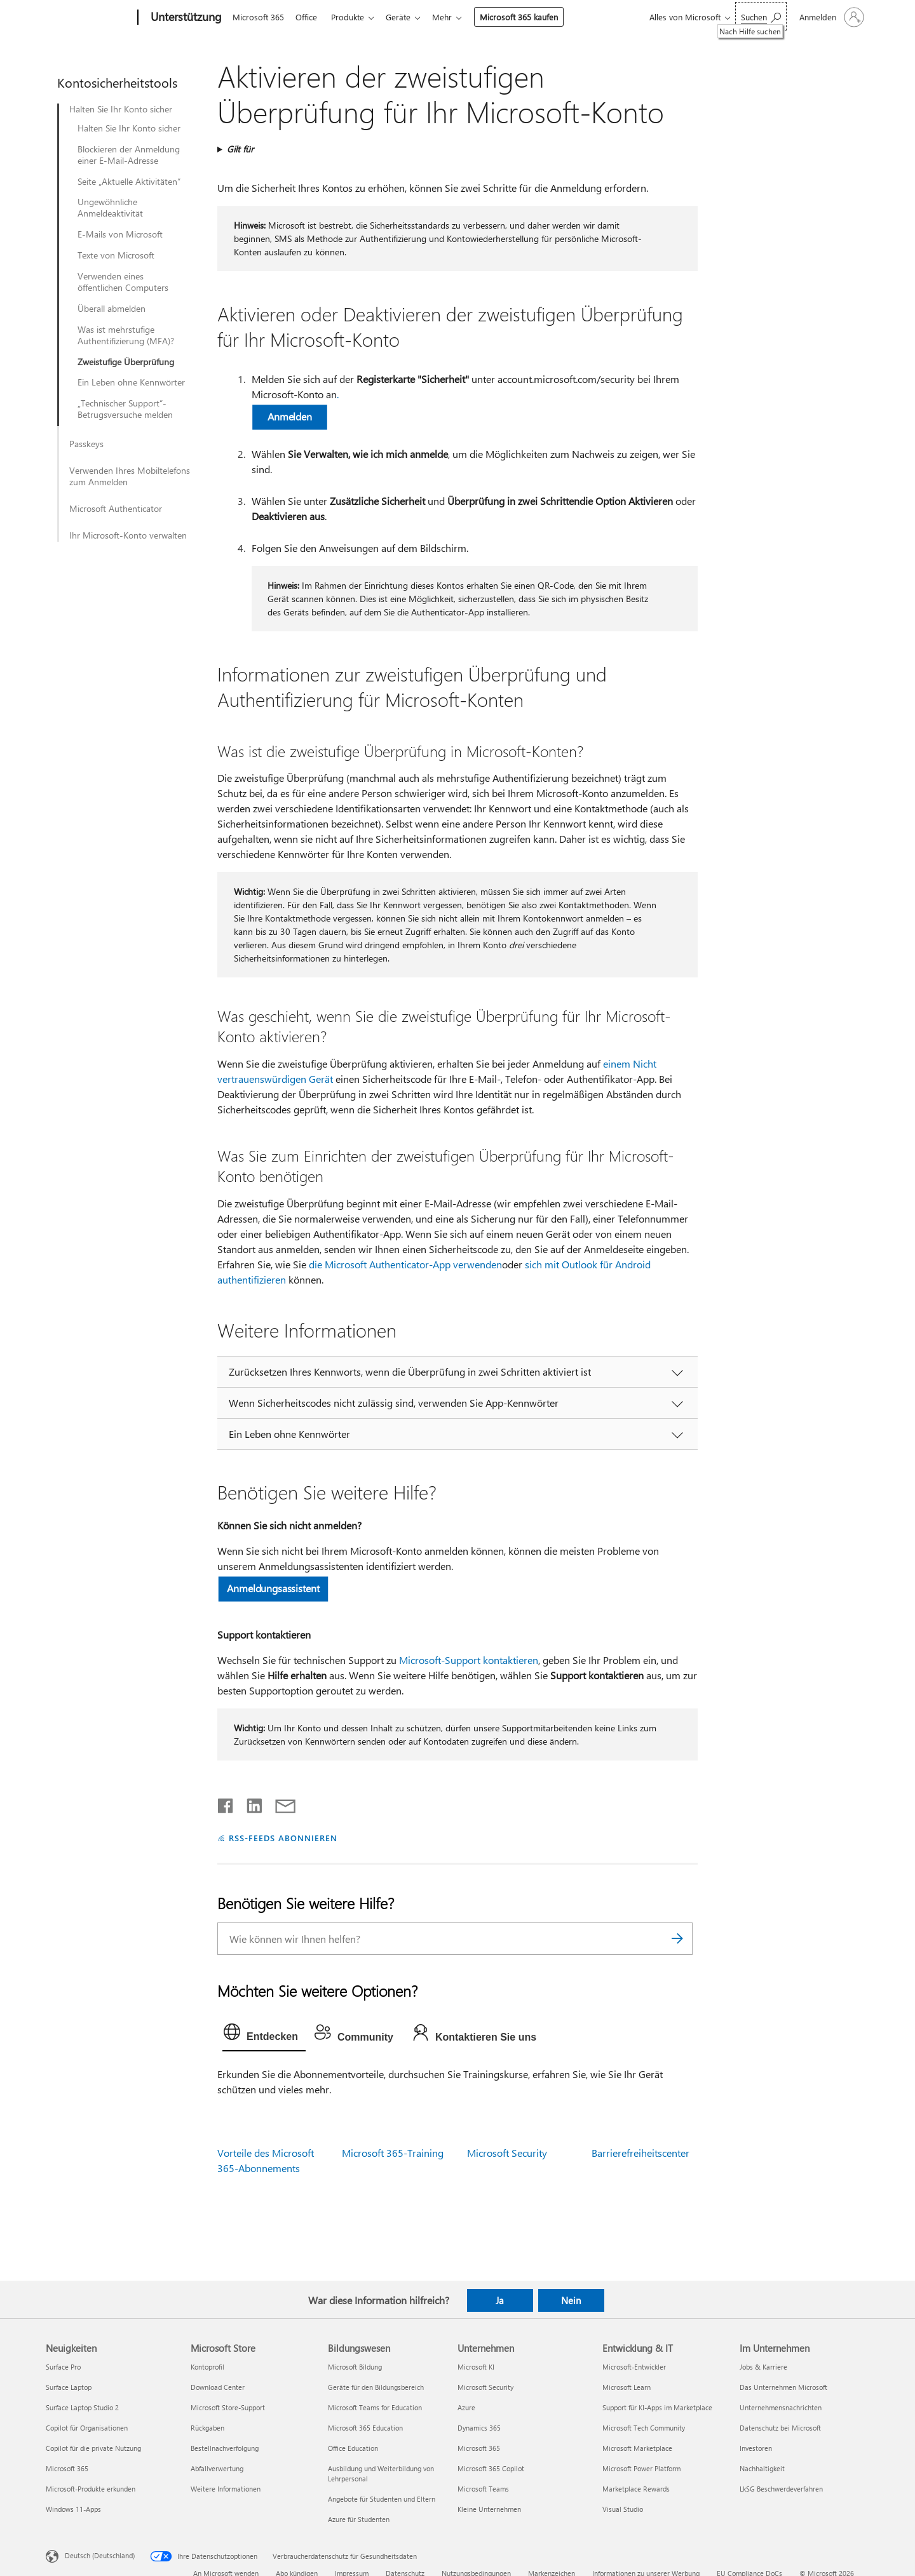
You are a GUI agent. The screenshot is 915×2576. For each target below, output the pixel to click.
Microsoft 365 (258, 16)
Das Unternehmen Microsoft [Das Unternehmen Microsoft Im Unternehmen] (783, 2387)
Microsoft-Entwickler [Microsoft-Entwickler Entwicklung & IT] (634, 2366)
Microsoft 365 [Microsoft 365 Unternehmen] (479, 2448)
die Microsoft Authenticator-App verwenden (405, 1264)
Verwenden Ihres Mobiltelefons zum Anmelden (129, 476)
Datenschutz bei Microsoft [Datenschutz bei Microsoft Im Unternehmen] (780, 2427)
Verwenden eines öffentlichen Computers (123, 282)
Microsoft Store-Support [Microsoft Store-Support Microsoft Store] (228, 2407)
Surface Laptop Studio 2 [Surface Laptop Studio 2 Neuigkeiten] (82, 2407)
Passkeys (86, 444)
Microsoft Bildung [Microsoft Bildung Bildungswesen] (355, 2366)
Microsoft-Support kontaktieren (468, 1660)
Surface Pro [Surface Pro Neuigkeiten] (63, 2366)
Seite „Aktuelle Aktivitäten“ (129, 181)
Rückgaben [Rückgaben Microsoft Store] (207, 2427)
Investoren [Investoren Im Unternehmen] (756, 2448)
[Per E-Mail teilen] (279, 1803)
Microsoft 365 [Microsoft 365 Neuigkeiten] (67, 2468)
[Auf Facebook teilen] (226, 1803)
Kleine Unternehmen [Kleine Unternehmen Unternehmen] (489, 2509)
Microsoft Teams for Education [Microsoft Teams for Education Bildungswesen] (375, 2407)
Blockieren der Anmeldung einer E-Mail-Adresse (129, 155)
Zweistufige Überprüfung (126, 362)
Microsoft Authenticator (115, 508)
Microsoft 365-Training (393, 2152)
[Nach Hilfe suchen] (761, 16)
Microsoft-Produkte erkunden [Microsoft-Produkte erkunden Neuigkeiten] (90, 2488)
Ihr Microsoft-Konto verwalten (128, 535)
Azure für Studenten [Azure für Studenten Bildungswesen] (359, 2519)
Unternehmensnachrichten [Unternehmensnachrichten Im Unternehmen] (781, 2407)
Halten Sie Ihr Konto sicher (120, 109)
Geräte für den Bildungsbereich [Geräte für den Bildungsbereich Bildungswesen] (376, 2387)
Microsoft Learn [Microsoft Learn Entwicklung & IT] (626, 2387)
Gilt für (240, 149)
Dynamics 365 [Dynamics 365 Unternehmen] (479, 2427)
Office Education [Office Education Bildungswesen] (353, 2448)
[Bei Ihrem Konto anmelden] (830, 17)
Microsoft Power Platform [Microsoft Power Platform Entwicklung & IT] (641, 2468)
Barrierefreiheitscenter (640, 2152)
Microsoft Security (507, 2152)
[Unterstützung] (185, 18)
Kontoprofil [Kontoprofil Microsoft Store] (207, 2366)
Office (309, 16)
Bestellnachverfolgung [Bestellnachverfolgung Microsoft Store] (225, 2448)
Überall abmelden (112, 308)
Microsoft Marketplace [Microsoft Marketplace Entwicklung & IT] (637, 2448)
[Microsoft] (89, 18)
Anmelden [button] (290, 416)
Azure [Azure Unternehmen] (466, 2407)
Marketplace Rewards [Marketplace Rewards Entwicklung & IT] (636, 2488)
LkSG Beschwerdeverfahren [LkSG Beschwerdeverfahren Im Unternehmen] (781, 2488)
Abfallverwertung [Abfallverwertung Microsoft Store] (217, 2468)
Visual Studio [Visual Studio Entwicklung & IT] (622, 2509)
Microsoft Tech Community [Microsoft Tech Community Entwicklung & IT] (643, 2427)
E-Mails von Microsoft (120, 234)
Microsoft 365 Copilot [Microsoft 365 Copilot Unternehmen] (491, 2468)
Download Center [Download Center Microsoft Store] (218, 2387)
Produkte (352, 16)
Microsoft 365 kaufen (529, 16)
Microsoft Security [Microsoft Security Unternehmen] (485, 2387)
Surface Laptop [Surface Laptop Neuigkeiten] (69, 2387)
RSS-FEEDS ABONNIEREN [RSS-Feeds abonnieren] (283, 1837)
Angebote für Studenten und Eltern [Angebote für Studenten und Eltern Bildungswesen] (381, 2499)
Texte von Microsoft (116, 255)
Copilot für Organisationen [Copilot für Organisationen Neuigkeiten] (87, 2427)
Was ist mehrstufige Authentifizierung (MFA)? (126, 335)
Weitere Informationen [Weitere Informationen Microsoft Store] (226, 2488)
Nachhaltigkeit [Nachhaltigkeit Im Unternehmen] (762, 2468)
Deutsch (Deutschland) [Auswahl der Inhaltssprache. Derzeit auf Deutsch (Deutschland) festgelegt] (100, 2554)
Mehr (452, 16)
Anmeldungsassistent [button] (273, 1588)
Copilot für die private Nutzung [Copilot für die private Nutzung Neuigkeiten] (93, 2448)
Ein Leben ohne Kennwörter (131, 382)
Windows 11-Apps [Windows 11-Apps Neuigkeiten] (73, 2509)
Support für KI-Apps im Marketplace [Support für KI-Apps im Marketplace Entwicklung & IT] (657, 2407)
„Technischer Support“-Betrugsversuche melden (125, 409)
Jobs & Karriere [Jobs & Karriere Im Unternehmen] (763, 2366)
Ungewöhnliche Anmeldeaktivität (110, 207)
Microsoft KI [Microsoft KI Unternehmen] (476, 2366)
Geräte (405, 16)
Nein (571, 2300)
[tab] (264, 2034)
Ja (500, 2300)
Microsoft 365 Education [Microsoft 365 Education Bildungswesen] (365, 2427)
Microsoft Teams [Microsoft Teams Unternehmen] (483, 2488)
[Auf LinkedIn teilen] (249, 1803)
